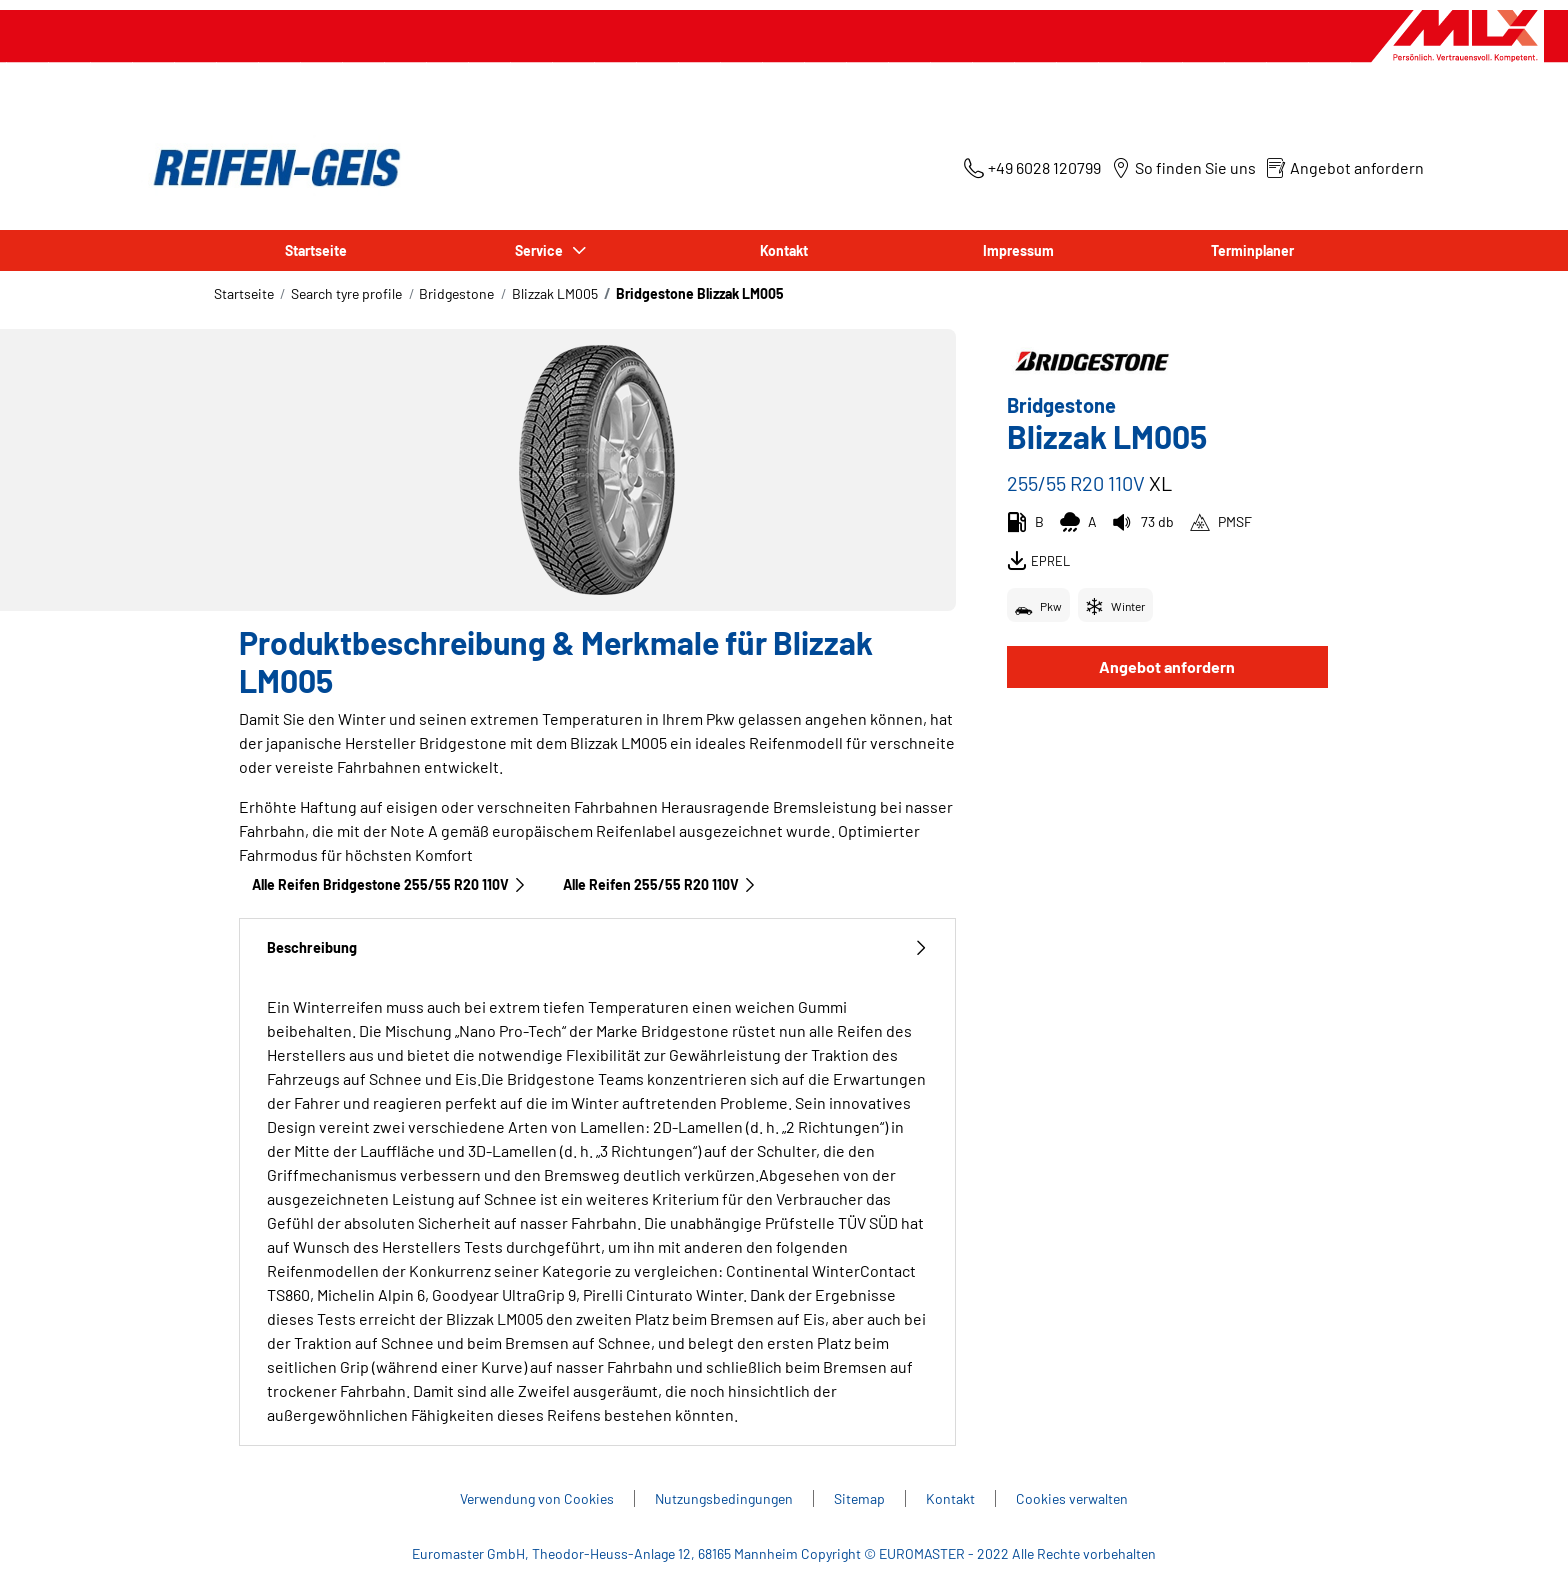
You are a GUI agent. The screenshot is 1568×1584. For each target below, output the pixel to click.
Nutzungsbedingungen (724, 1498)
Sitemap (859, 1498)
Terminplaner (1252, 250)
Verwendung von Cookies (537, 1498)
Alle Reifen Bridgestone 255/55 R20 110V (389, 884)
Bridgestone (456, 293)
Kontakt (784, 250)
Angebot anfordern (1167, 666)
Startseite (316, 250)
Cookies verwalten (1072, 1498)
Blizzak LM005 (555, 293)
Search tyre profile (346, 293)
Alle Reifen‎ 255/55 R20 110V (660, 884)
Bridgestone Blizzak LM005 (700, 293)
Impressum (1018, 250)
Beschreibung (597, 947)
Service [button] (541, 250)
